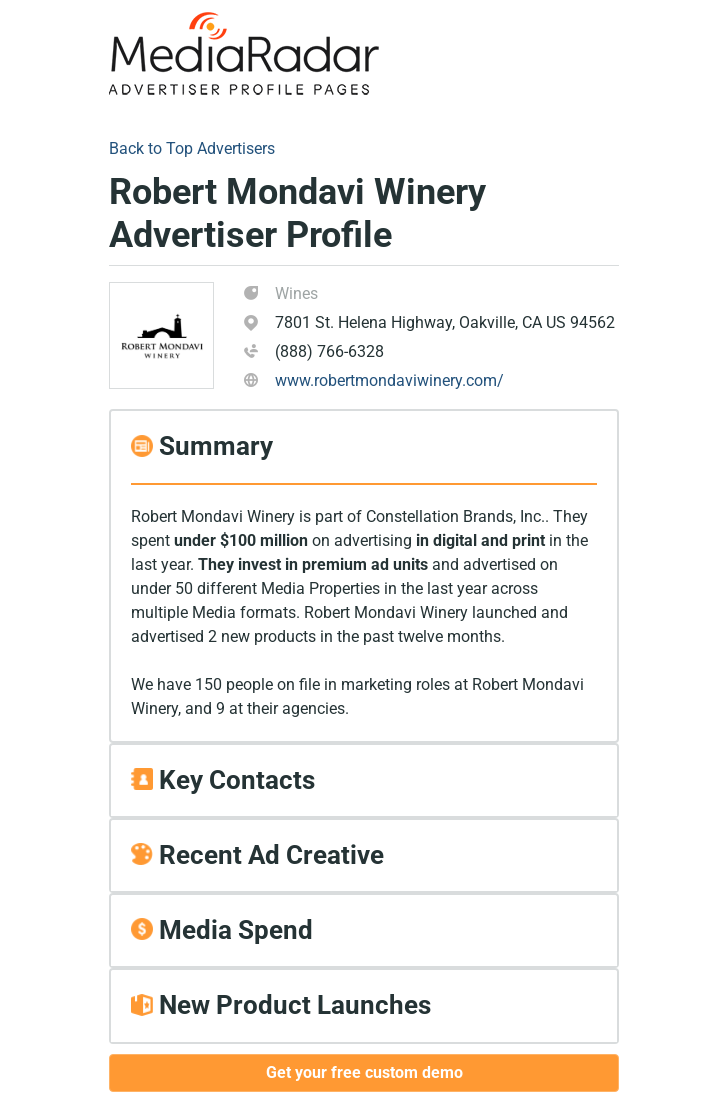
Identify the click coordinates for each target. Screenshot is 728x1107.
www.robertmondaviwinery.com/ (389, 380)
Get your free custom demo (364, 1072)
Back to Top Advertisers (192, 148)
